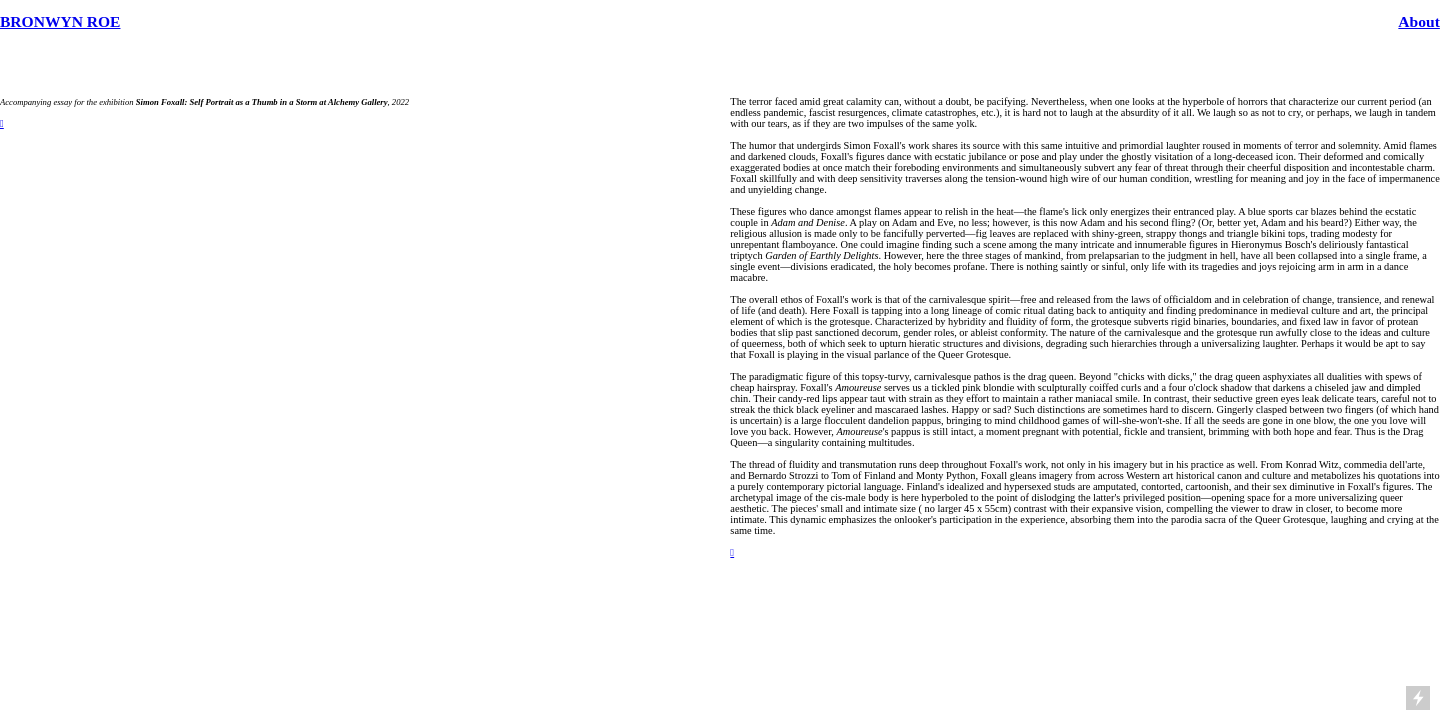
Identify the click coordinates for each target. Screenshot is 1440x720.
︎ (732, 552)
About (1418, 21)
